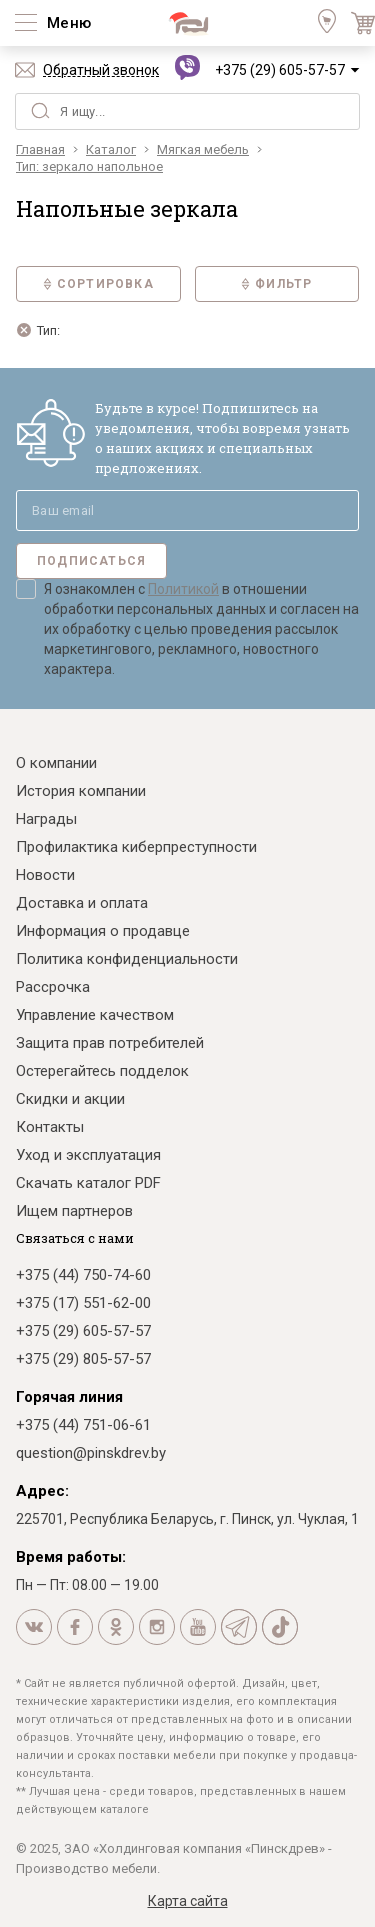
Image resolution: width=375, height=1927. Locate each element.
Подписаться (91, 561)
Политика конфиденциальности (127, 959)
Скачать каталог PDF (88, 1183)
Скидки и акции (70, 1099)
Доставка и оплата (82, 903)
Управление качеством (95, 1015)
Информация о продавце (103, 931)
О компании (56, 763)
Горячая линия (69, 1397)
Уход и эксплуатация (88, 1155)
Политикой (183, 589)
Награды (46, 819)
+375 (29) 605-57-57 (280, 70)
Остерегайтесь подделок (102, 1071)
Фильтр (276, 284)
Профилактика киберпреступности (136, 847)
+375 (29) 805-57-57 (83, 1359)
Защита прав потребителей (110, 1043)
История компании (81, 791)
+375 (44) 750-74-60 (83, 1275)
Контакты (50, 1127)
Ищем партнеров (74, 1211)
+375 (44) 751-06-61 (83, 1425)
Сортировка (98, 284)
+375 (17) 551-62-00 (83, 1303)
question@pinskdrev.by (91, 1453)
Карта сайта (188, 1901)
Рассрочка (53, 987)
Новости (45, 875)
